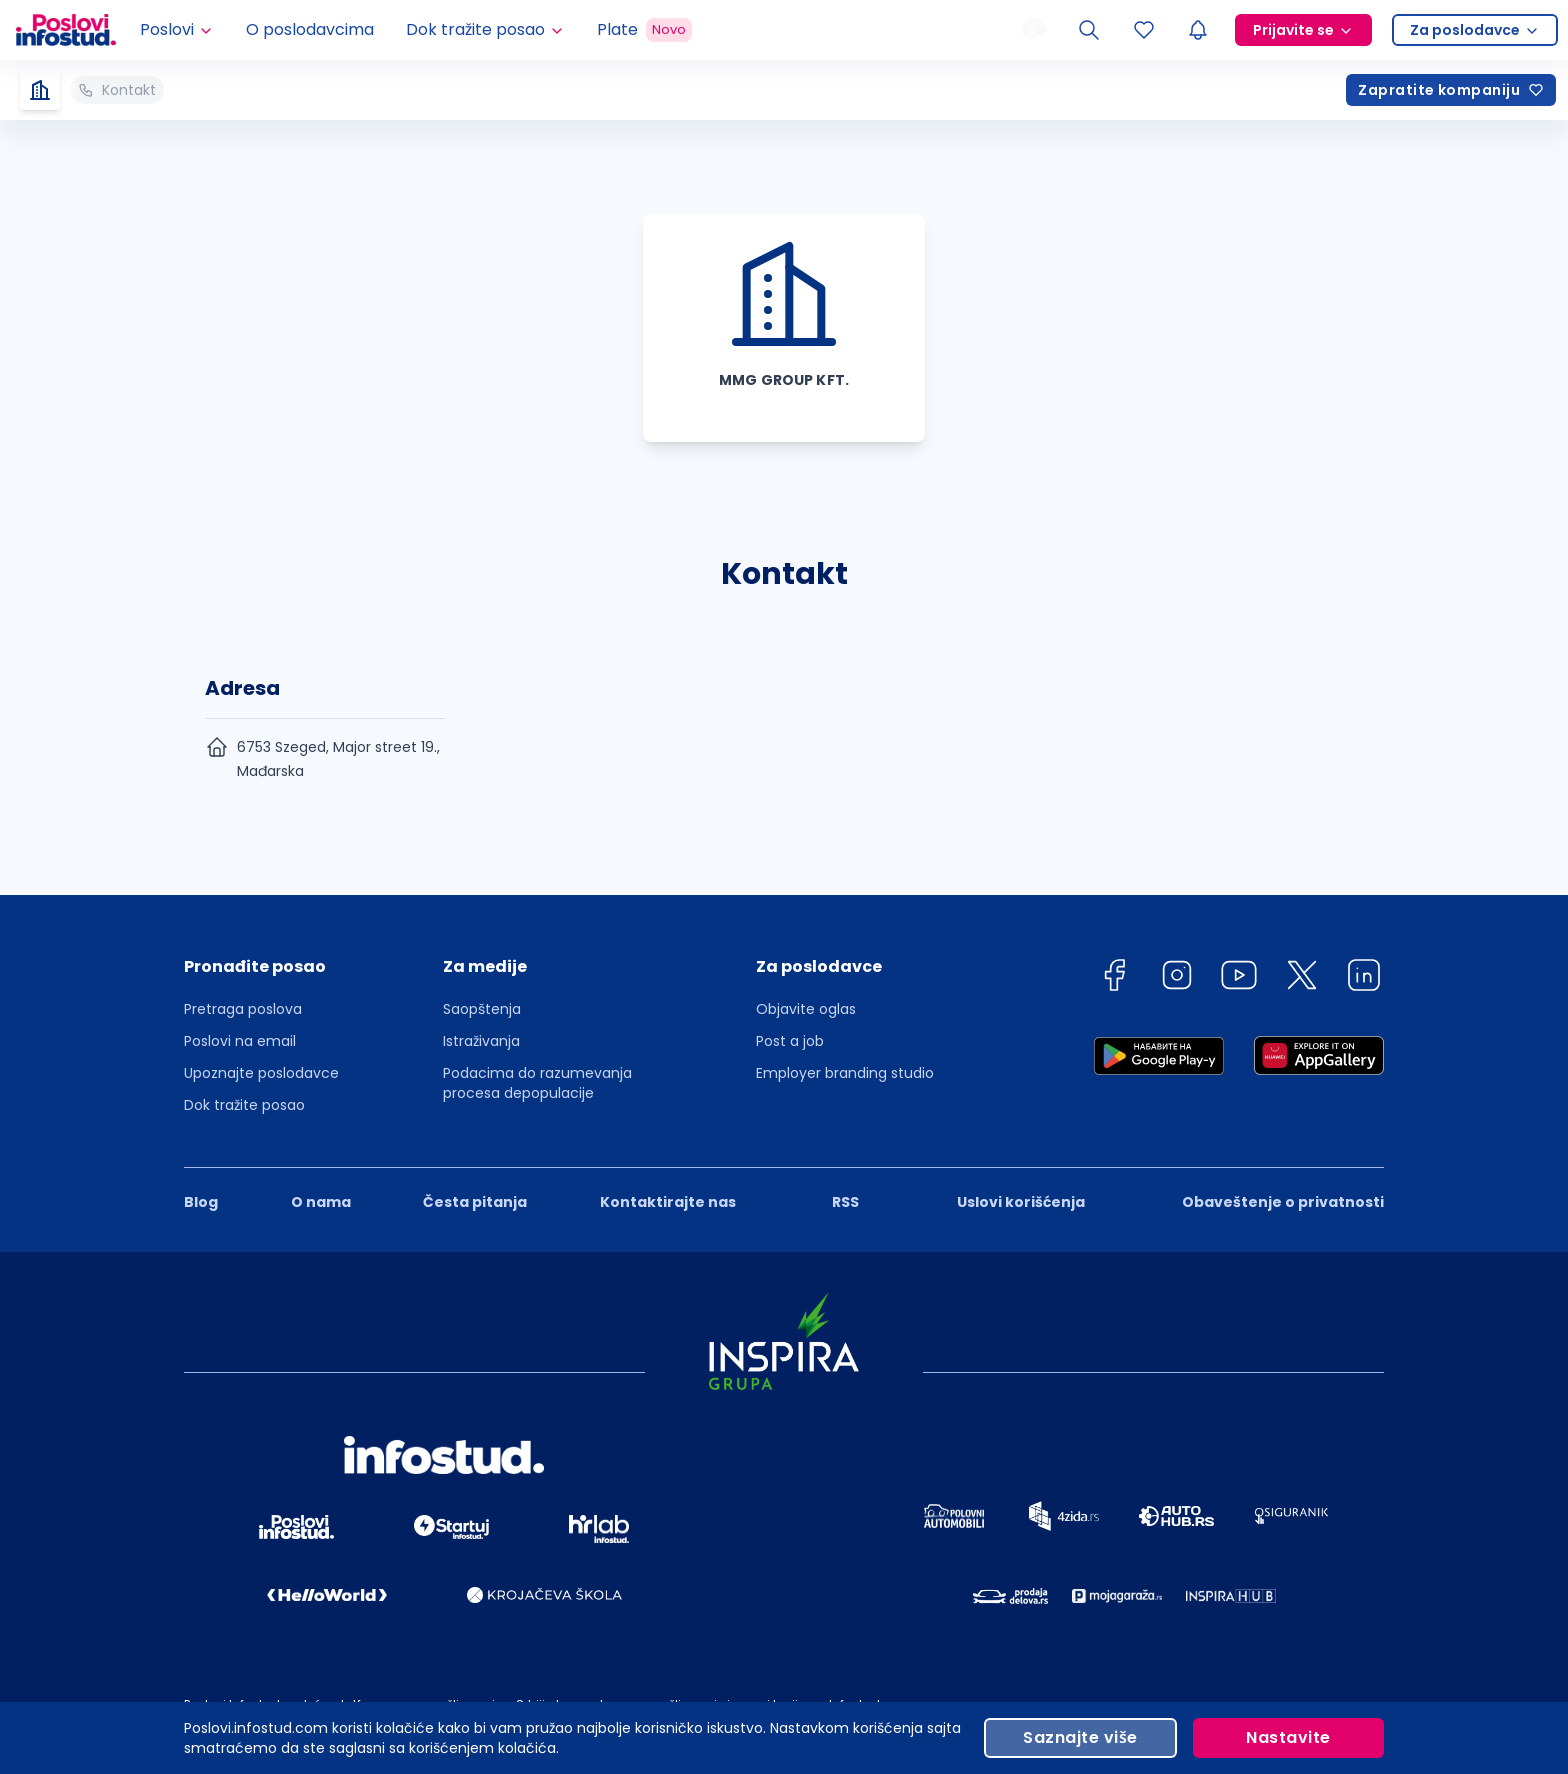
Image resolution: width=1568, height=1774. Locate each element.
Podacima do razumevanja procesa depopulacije (537, 1083)
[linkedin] (1364, 978)
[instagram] (1177, 978)
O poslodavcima (310, 29)
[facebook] (1114, 978)
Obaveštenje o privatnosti (1283, 1202)
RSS (845, 1202)
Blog (201, 1202)
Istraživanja (481, 1041)
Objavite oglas (806, 1009)
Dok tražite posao (244, 1105)
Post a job (790, 1041)
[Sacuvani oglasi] (1144, 30)
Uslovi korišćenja (1021, 1202)
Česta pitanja (475, 1202)
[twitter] (1302, 978)
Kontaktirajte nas (668, 1202)
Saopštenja (482, 1009)
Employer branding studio (845, 1073)
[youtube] (1239, 978)
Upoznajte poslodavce (261, 1073)
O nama (321, 1202)
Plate (644, 30)
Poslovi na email (240, 1041)
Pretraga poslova (243, 1009)
